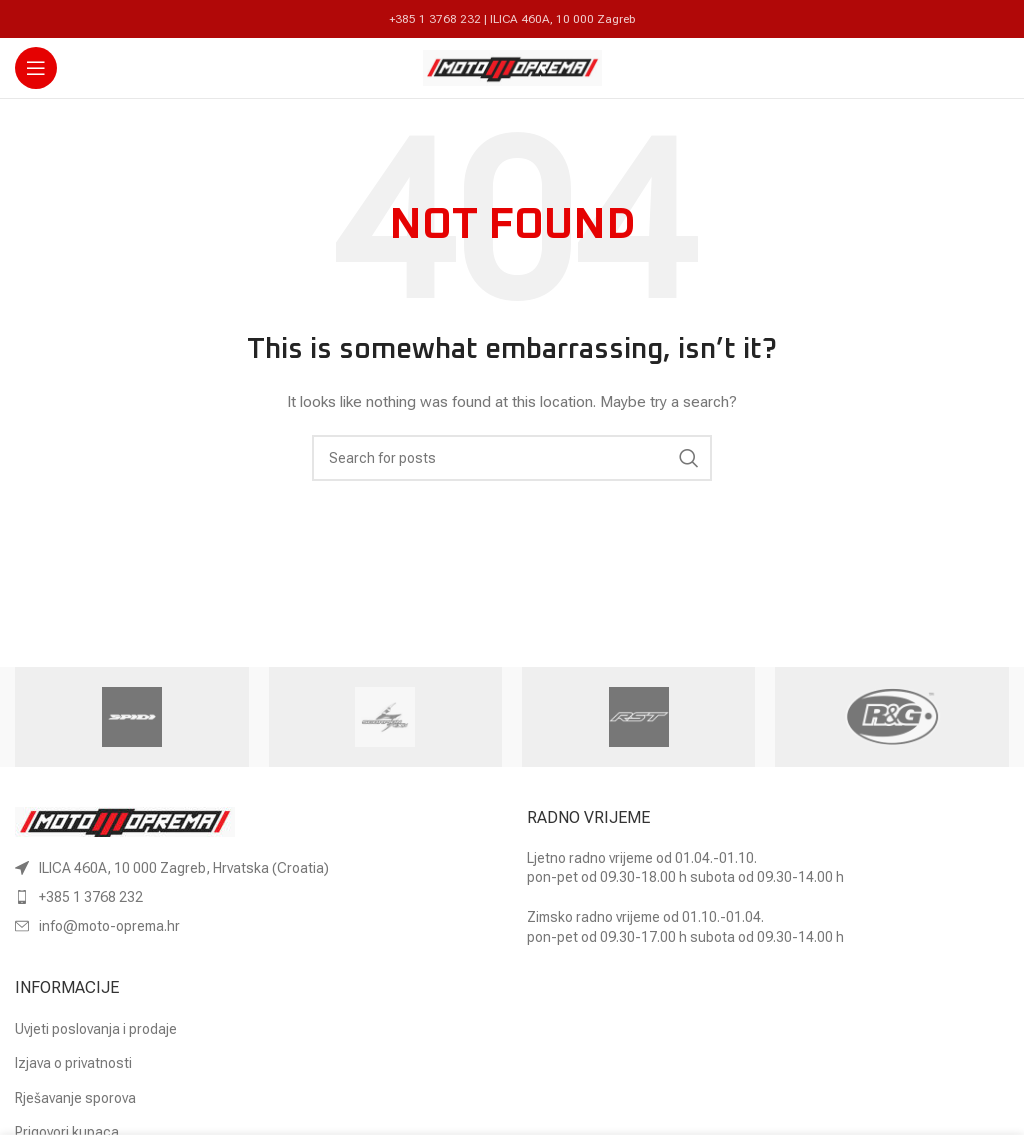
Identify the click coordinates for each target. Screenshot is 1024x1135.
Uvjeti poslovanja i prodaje (96, 1029)
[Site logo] (512, 67)
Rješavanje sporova (75, 1098)
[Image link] (125, 820)
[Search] (512, 458)
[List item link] (256, 897)
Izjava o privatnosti (73, 1063)
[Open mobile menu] (36, 68)
